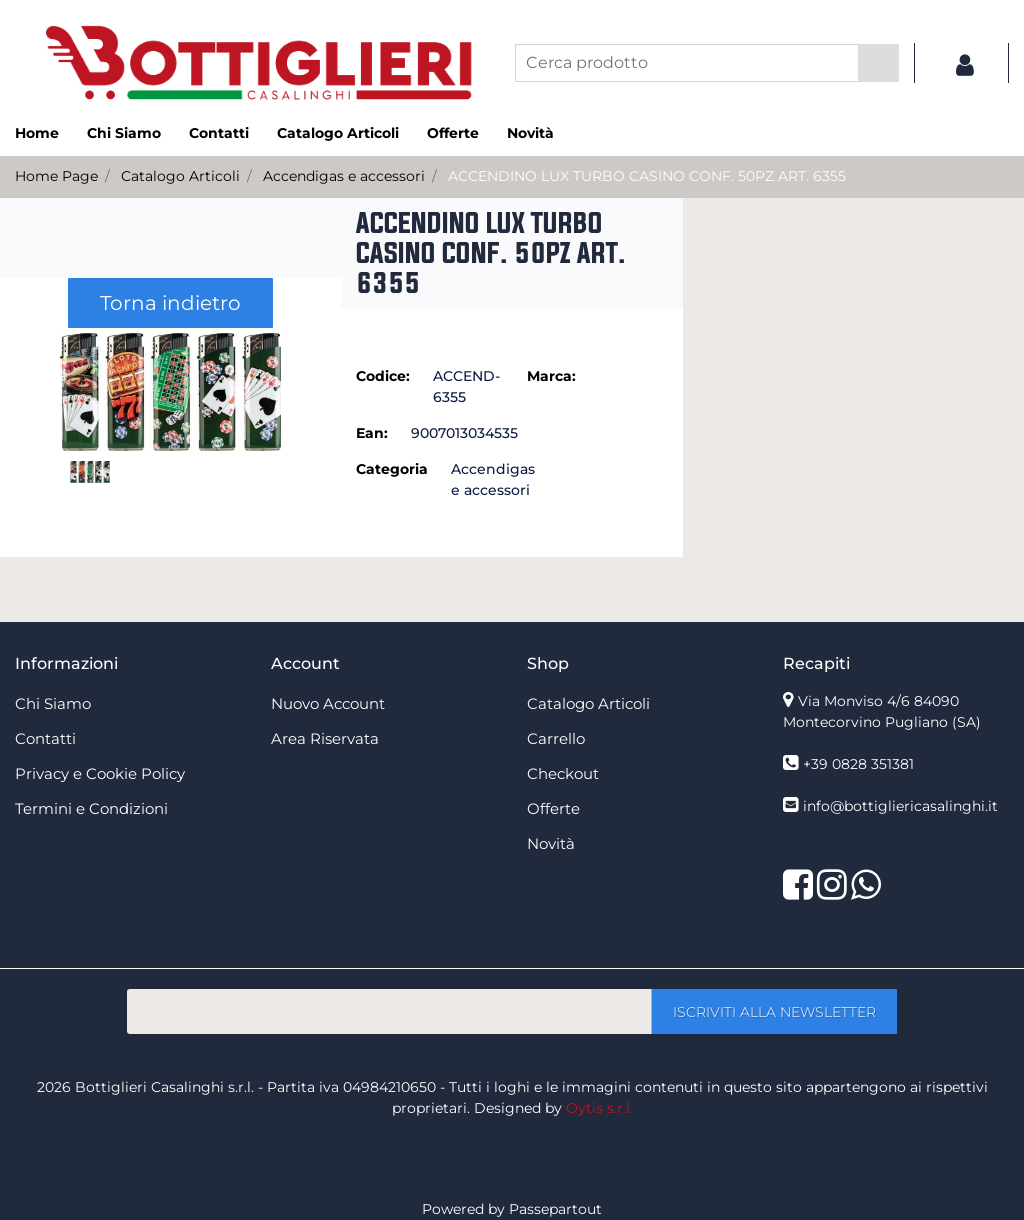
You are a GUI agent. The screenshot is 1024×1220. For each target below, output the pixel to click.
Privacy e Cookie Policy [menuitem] (100, 773)
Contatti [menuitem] (219, 133)
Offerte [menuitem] (453, 133)
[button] (878, 63)
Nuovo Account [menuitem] (328, 703)
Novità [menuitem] (530, 133)
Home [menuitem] (37, 133)
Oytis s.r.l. (599, 1108)
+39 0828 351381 (858, 764)
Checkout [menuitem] (563, 773)
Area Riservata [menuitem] (325, 738)
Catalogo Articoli (180, 176)
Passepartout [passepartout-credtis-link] (555, 1209)
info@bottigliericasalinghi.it (900, 806)
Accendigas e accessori (344, 176)
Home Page (56, 176)
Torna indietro (170, 303)
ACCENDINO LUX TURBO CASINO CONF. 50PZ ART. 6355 (647, 176)
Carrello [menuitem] (556, 738)
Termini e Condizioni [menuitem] (91, 808)
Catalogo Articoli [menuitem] (338, 133)
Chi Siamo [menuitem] (124, 133)
